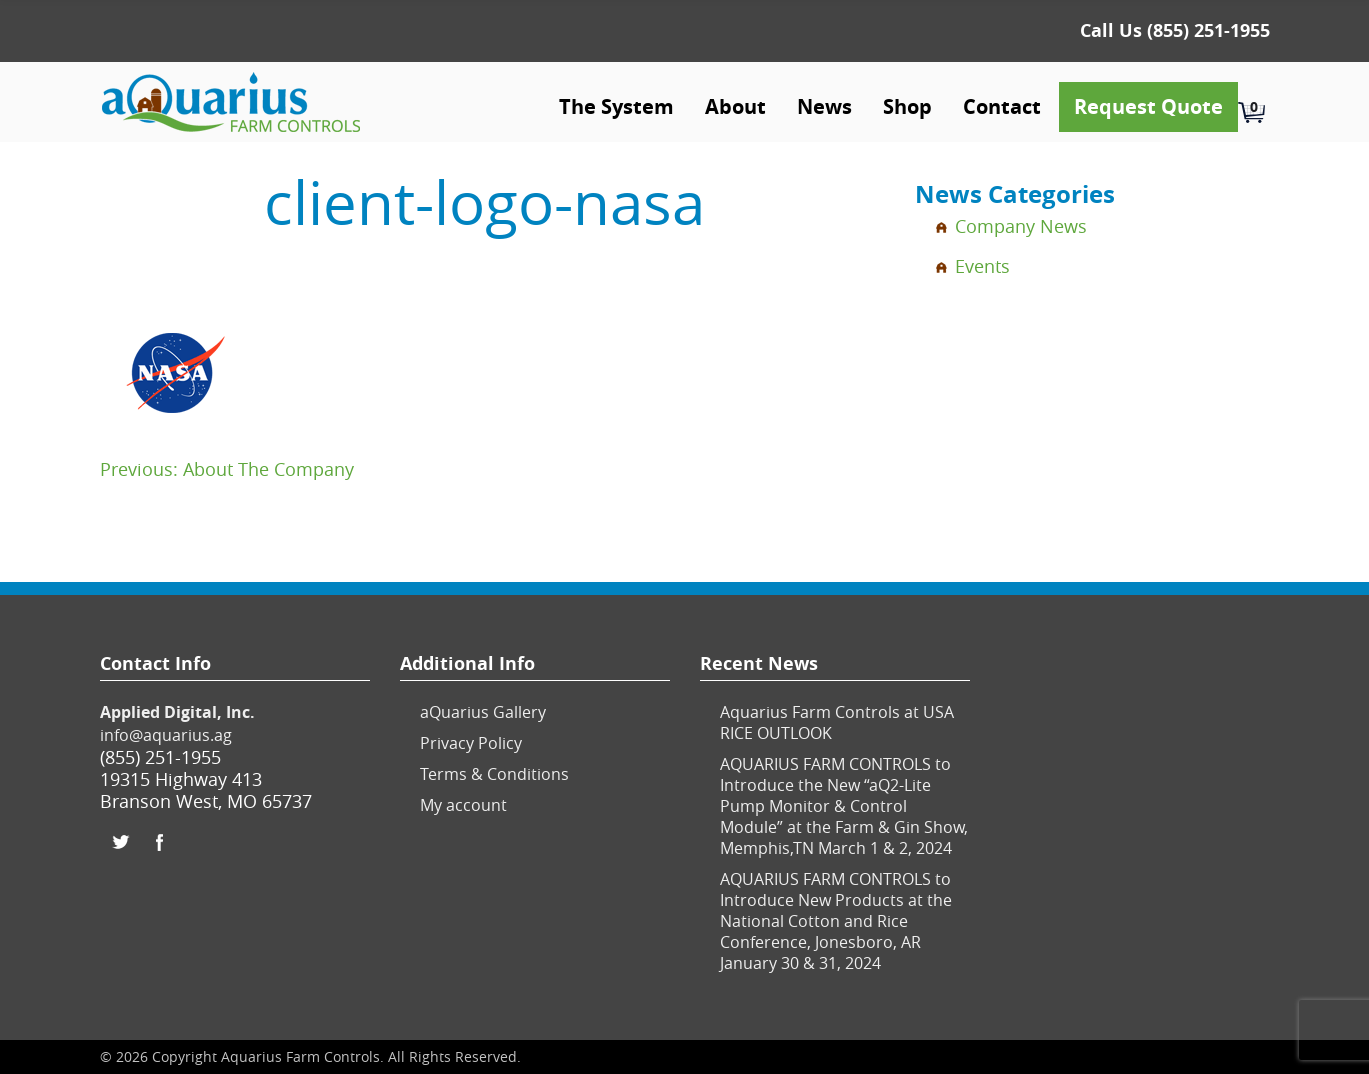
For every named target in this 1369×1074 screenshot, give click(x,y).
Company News (1021, 226)
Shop (907, 106)
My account (463, 805)
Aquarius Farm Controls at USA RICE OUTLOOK (837, 722)
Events (982, 266)
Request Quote (1148, 106)
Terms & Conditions (494, 774)
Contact (1002, 106)
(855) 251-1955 (1208, 30)
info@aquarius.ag (166, 735)
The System (616, 106)
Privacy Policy (471, 743)
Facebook (160, 842)
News (824, 106)
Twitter (120, 842)
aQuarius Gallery (483, 712)
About (735, 106)
